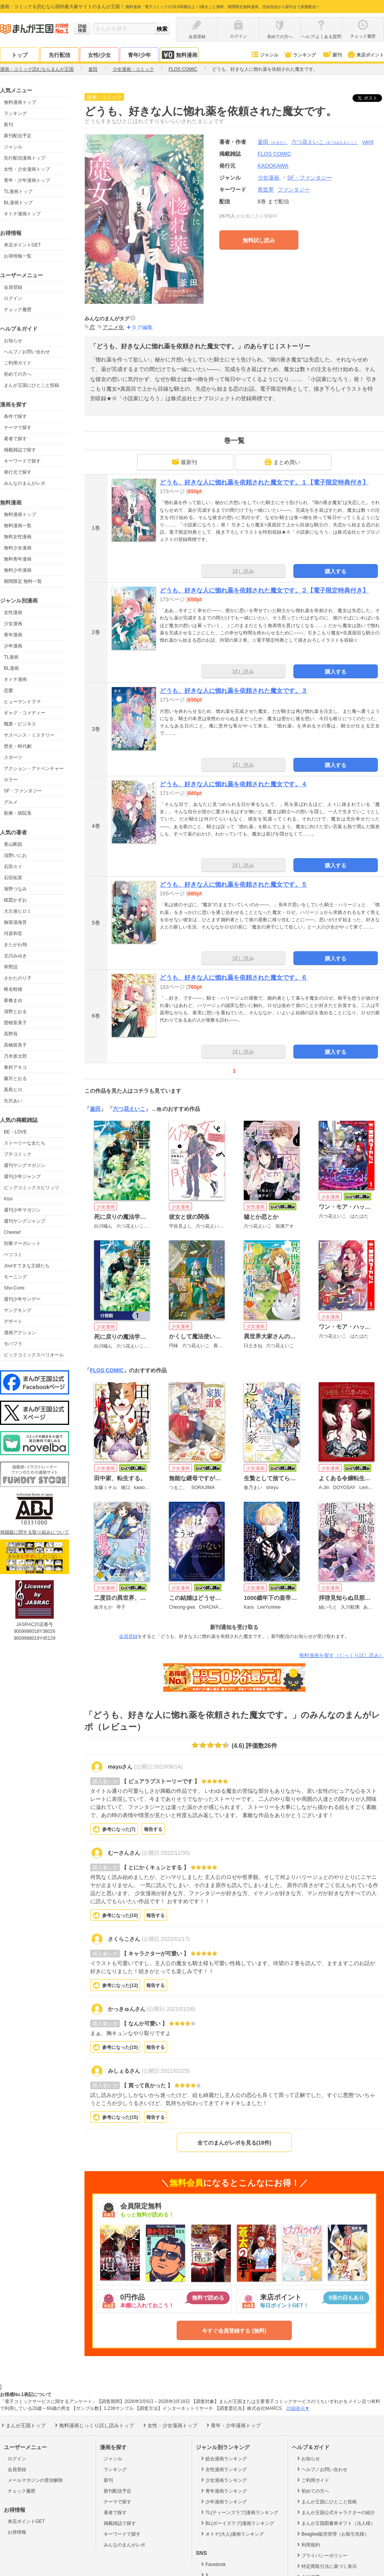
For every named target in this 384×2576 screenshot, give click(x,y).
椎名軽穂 (13, 989)
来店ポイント (365, 55)
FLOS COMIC (107, 1370)
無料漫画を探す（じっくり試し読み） (341, 1655)
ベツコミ (13, 1254)
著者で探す (15, 438)
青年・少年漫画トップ (27, 180)
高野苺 (11, 1034)
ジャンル (264, 55)
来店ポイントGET (22, 245)
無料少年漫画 (17, 570)
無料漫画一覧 (17, 525)
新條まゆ (13, 1000)
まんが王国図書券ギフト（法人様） (335, 2523)
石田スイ (13, 866)
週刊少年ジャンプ (22, 1176)
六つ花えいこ (324, 142)
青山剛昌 (13, 844)
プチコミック (17, 1154)
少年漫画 (13, 646)
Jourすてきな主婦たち (27, 1265)
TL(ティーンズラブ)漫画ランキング (239, 2512)
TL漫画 (11, 657)
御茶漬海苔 (15, 922)
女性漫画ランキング (223, 2469)
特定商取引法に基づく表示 (326, 2566)
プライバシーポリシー (322, 2555)
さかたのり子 (17, 978)
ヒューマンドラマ (22, 701)
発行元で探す (17, 472)
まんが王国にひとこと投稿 (31, 385)
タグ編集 (142, 327)
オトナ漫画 (15, 679)
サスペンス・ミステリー (29, 735)
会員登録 (13, 287)
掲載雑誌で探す (20, 450)
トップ (20, 55)
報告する (153, 1829)
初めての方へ (17, 374)
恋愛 (8, 690)
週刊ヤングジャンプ (24, 1221)
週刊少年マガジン (22, 1210)
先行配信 (59, 55)
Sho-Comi (14, 1288)
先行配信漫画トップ (24, 158)
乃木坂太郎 (15, 1056)
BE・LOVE (15, 1132)
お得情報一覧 (17, 256)
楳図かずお (15, 900)
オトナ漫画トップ (22, 213)
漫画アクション (20, 1332)
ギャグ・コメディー (24, 713)
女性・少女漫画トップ (27, 169)
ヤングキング (17, 1310)
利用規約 (308, 2544)
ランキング (299, 55)
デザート (13, 1321)
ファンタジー (294, 189)
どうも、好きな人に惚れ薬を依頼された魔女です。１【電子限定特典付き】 (264, 482)
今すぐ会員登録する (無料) (234, 2331)
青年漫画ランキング (223, 2491)
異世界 (266, 189)
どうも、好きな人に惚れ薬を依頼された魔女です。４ (233, 784)
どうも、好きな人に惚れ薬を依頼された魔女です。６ (233, 977)
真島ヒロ (13, 1089)
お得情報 (17, 2532)
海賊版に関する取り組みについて (34, 1532)
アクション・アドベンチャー (34, 768)
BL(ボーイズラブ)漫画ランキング (237, 2523)
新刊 (331, 55)
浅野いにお (15, 855)
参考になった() (119, 1829)
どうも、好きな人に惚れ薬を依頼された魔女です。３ (233, 690)
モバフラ (13, 1343)
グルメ (11, 802)
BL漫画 (11, 668)
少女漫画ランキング (223, 2480)
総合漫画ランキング (223, 2458)
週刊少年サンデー (22, 1299)
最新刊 (184, 462)
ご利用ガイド (17, 363)
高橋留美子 (15, 1045)
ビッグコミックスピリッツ (31, 1187)
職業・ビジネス (20, 724)
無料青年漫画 (17, 559)
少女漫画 (13, 623)
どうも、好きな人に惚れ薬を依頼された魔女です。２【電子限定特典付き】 (264, 590)
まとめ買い (282, 461)
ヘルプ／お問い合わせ (27, 351)
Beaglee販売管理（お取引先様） (332, 2534)
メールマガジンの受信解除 (35, 2480)
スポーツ (13, 757)
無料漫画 (179, 55)
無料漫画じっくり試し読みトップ (93, 2425)
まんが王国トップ (23, 2425)
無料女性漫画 (17, 536)
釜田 (273, 142)
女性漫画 (13, 612)
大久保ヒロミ (17, 911)
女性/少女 (99, 55)
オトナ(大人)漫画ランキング (232, 2534)
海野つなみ (15, 889)
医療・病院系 (17, 813)
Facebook (213, 2564)
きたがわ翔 (15, 944)
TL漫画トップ (18, 191)
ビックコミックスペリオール (34, 1355)
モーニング (15, 1277)
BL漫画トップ (18, 202)
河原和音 (13, 933)
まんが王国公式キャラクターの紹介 (335, 2512)
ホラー (11, 779)
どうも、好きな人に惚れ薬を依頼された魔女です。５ (233, 884)
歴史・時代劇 (17, 746)
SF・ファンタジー (23, 791)
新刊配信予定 (17, 135)
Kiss (8, 1198)
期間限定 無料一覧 (23, 581)
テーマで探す (17, 427)
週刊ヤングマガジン (24, 1165)
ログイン (13, 298)
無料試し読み (259, 240)
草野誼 (11, 967)
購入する (335, 571)
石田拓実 (13, 877)
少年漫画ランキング (223, 2501)
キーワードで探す (22, 461)
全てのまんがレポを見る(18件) (234, 2143)
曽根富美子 (15, 1022)
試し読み (243, 571)
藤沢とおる (15, 1078)
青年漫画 (13, 634)
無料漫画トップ (20, 102)
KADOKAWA (273, 166)
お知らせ (13, 340)
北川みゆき (15, 956)
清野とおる (15, 1011)
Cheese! (12, 1232)
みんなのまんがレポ (24, 483)
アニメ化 (113, 327)
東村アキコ (15, 1067)
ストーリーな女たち (24, 1143)
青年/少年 (139, 55)
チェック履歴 (17, 309)
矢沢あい (13, 1100)
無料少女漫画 (17, 548)
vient (368, 142)
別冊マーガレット (22, 1243)
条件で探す (15, 416)
